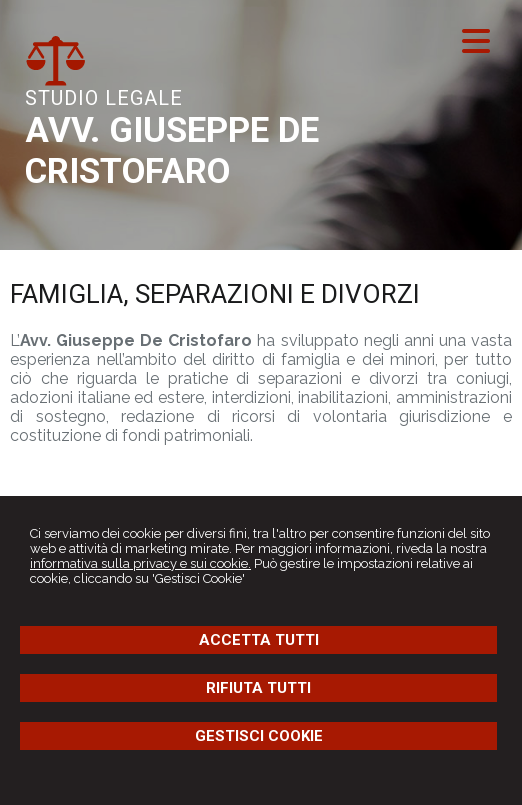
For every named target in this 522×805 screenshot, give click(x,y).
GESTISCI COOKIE (259, 736)
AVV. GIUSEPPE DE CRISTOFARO (172, 151)
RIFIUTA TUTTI (258, 688)
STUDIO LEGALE (104, 98)
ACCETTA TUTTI (259, 640)
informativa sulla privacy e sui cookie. (140, 563)
